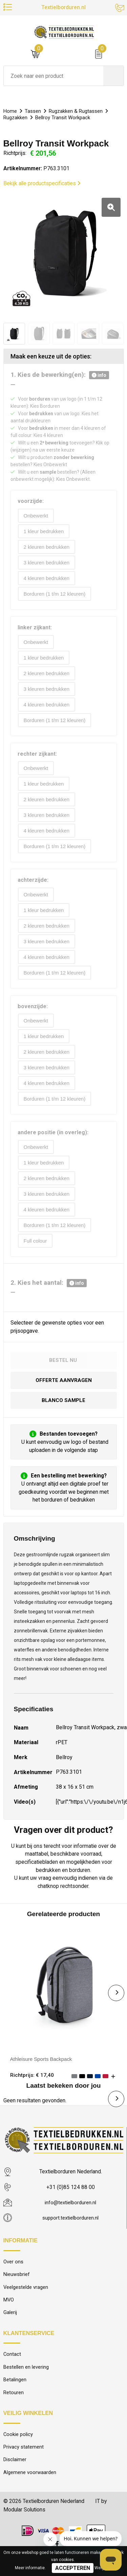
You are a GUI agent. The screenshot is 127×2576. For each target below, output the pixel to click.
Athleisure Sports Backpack (43, 2073)
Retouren (13, 2410)
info (99, 375)
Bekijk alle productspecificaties (42, 183)
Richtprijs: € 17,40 (32, 2089)
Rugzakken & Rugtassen (77, 111)
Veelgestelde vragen (25, 2302)
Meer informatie (30, 2567)
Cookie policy (18, 2453)
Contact (12, 2371)
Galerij (10, 2329)
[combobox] (53, 76)
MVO (9, 2316)
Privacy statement (23, 2466)
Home (10, 111)
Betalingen (15, 2397)
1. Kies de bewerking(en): (59, 375)
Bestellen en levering (26, 2384)
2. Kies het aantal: (48, 1296)
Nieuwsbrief (16, 2289)
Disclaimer (15, 2479)
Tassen (33, 111)
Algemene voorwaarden (30, 2492)
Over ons (13, 2276)
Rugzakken (15, 118)
